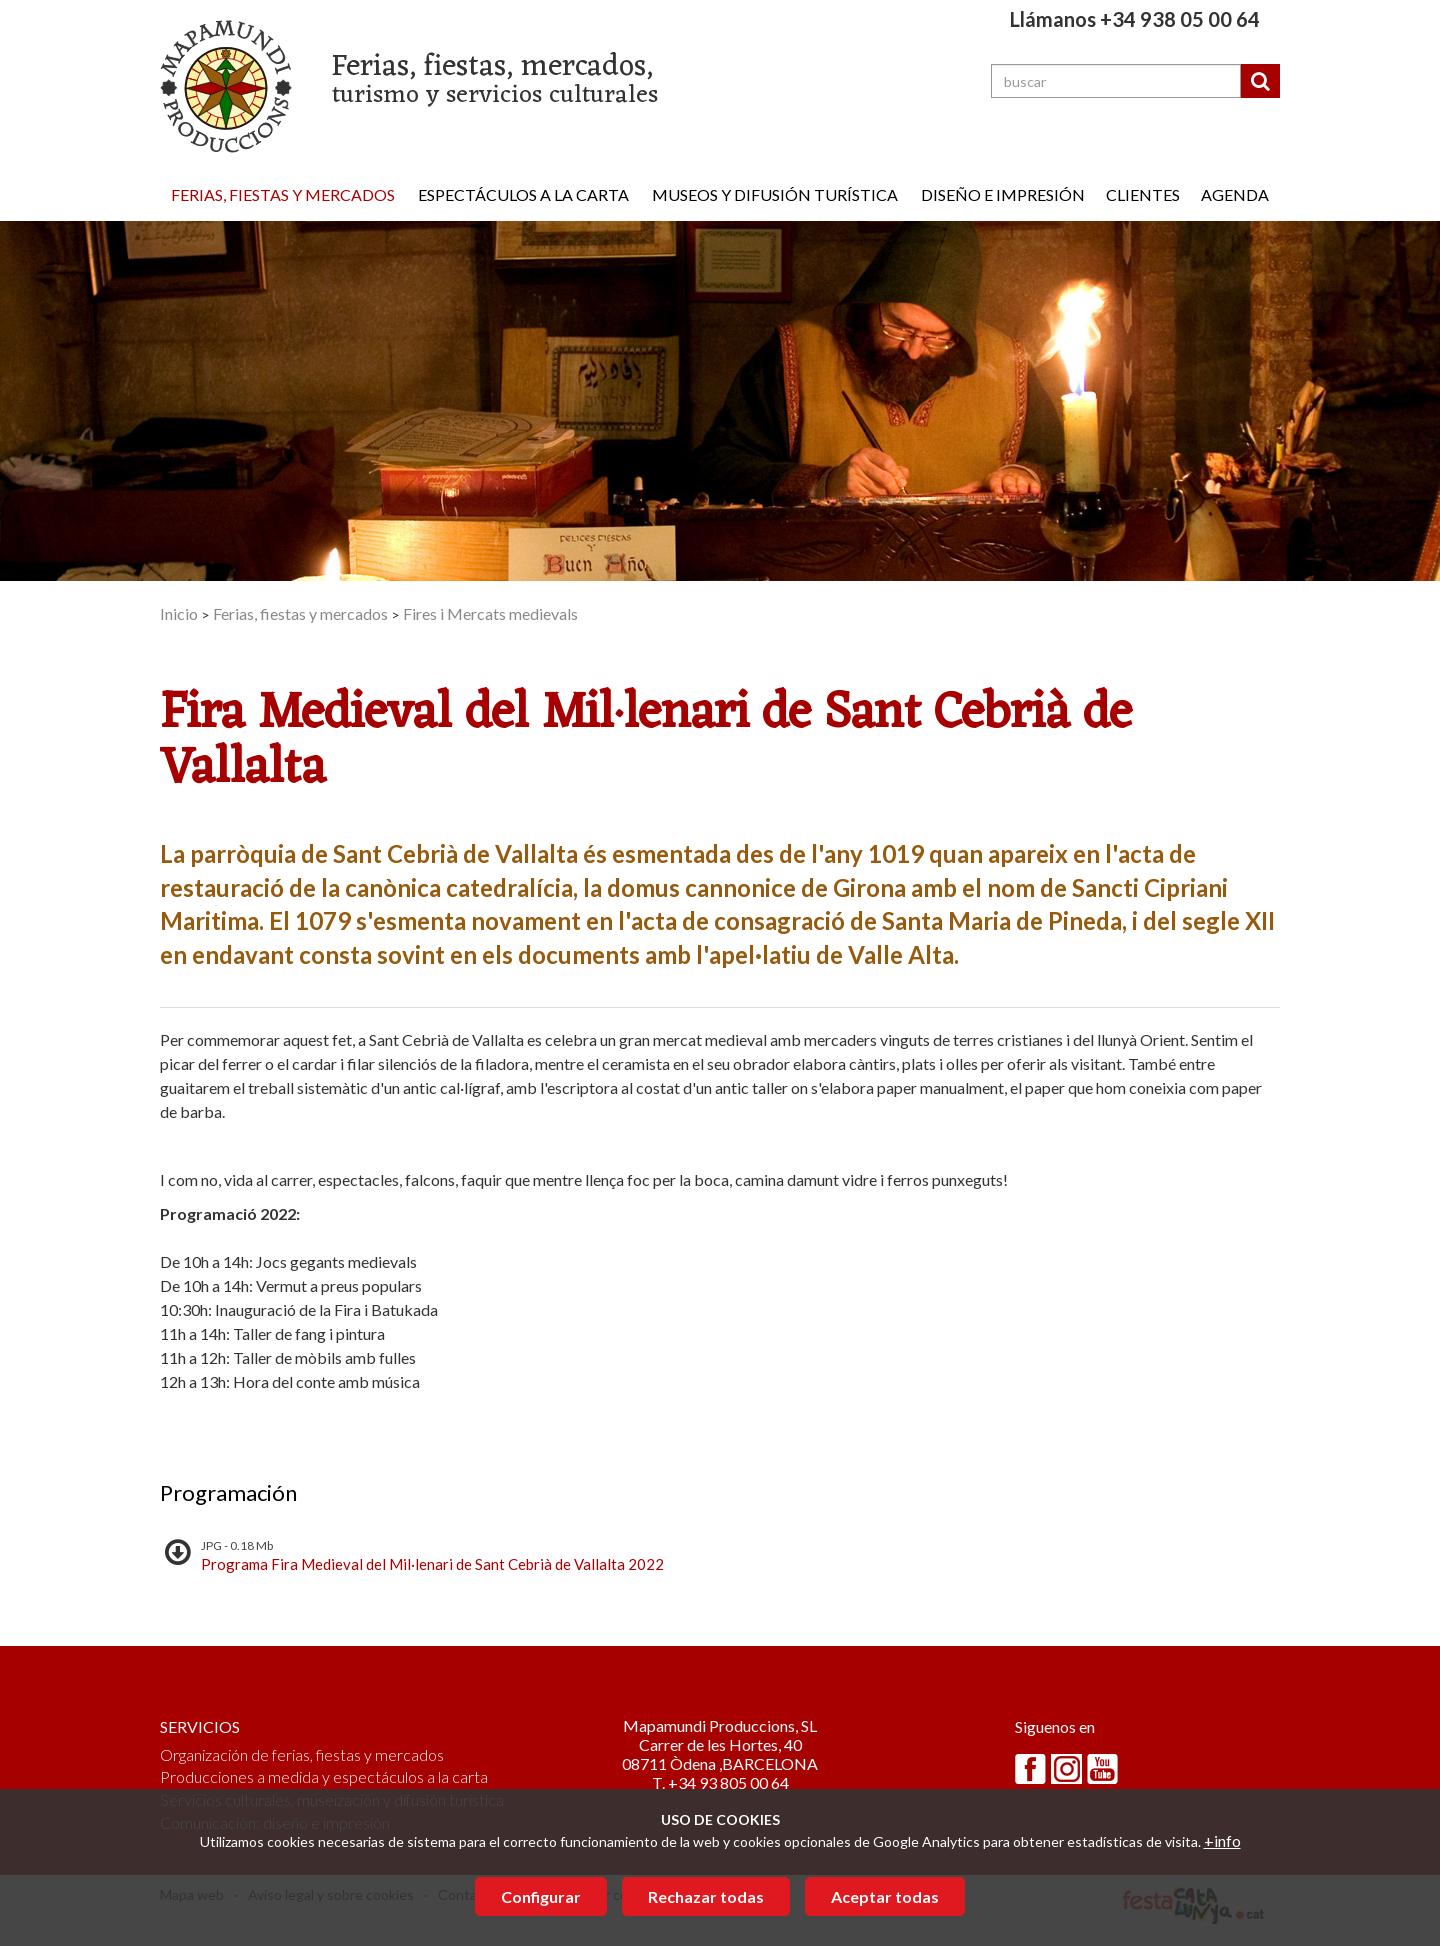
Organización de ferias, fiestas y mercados (302, 1754)
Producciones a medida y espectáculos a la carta (324, 1776)
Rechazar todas (706, 1896)
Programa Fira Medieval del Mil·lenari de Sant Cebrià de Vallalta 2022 (432, 1564)
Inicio (179, 613)
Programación (228, 1492)
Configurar (541, 1896)
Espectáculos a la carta (523, 194)
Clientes (1143, 194)
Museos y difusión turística (775, 194)
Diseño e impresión (1003, 194)
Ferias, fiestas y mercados (283, 194)
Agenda (1235, 194)
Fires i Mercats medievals (490, 613)
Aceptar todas (885, 1896)
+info (1222, 1840)
